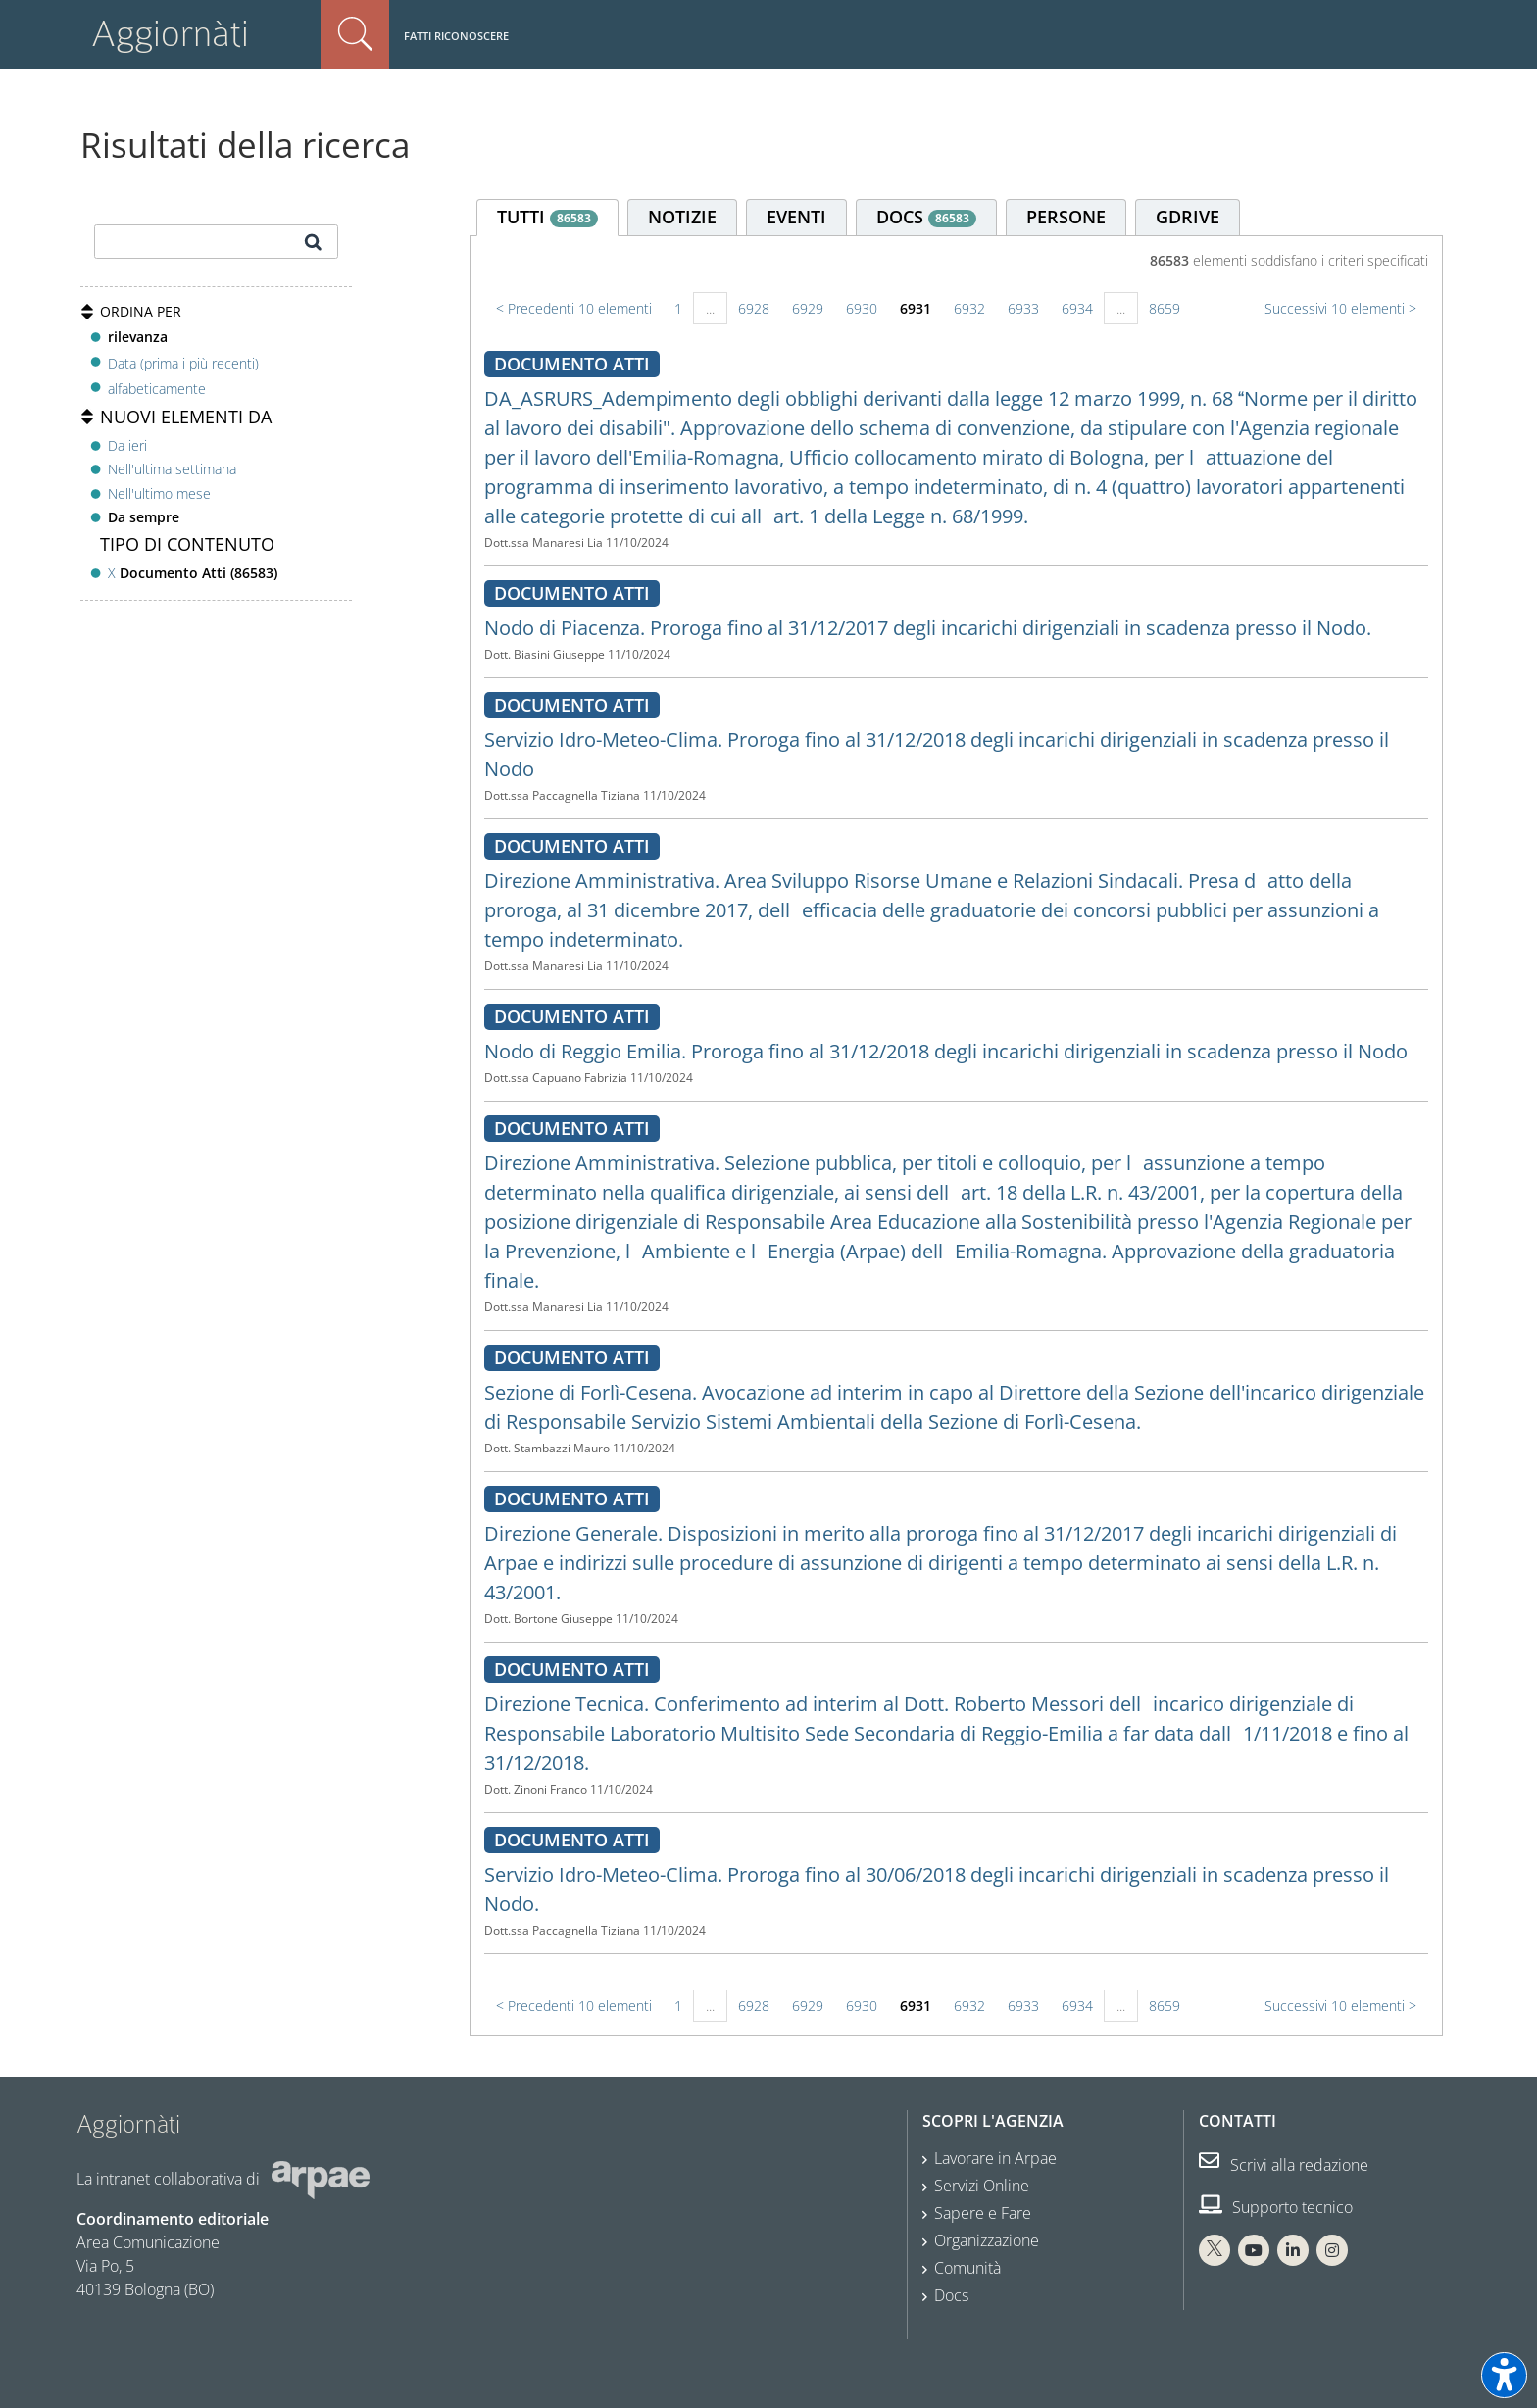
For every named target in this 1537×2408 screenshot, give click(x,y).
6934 (1077, 308)
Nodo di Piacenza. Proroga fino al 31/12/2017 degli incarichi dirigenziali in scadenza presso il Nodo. (927, 627)
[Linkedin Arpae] (1293, 2250)
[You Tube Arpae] (1253, 2250)
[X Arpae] (1214, 2250)
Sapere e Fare (982, 2213)
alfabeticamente (157, 388)
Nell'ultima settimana (172, 469)
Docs (951, 2295)
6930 (861, 308)
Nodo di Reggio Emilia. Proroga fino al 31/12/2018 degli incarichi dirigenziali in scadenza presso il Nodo (946, 1051)
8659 (1164, 308)
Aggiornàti (170, 34)
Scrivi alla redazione (1283, 2165)
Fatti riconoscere (456, 35)
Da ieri (127, 445)
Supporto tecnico (1276, 2207)
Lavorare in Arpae (995, 2158)
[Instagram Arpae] (1332, 2250)
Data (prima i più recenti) (183, 362)
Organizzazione (986, 2240)
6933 (1023, 308)
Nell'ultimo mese (159, 493)
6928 (753, 308)
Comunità (967, 2268)
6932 (969, 308)
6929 (807, 308)
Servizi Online (981, 2185)
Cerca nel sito (355, 34)
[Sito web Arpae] (320, 2178)
